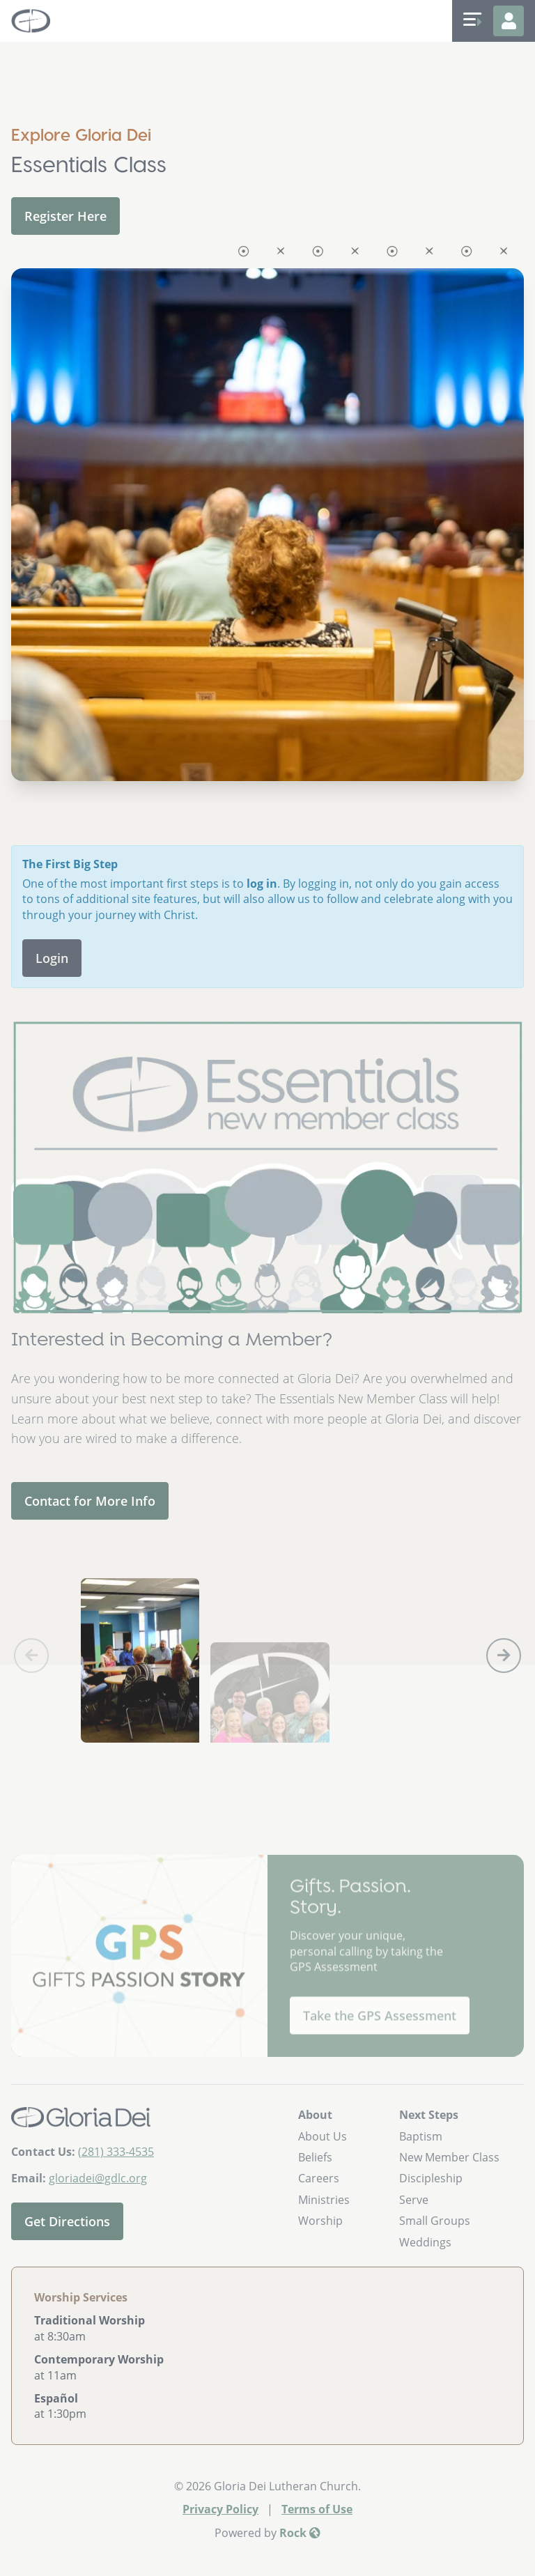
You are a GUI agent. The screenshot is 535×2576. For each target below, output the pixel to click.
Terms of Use (316, 2509)
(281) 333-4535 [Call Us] (116, 2151)
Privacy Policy (220, 2509)
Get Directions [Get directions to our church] (67, 2221)
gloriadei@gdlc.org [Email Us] (98, 2178)
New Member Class (449, 2157)
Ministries (324, 2199)
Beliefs (315, 2157)
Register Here (65, 216)
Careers (318, 2178)
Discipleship (431, 2178)
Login (52, 958)
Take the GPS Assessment (379, 2060)
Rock (299, 2532)
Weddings (425, 2242)
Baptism (420, 2136)
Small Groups (434, 2220)
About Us (322, 2136)
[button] (503, 1655)
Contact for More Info (89, 1501)
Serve (413, 2199)
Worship (320, 2220)
